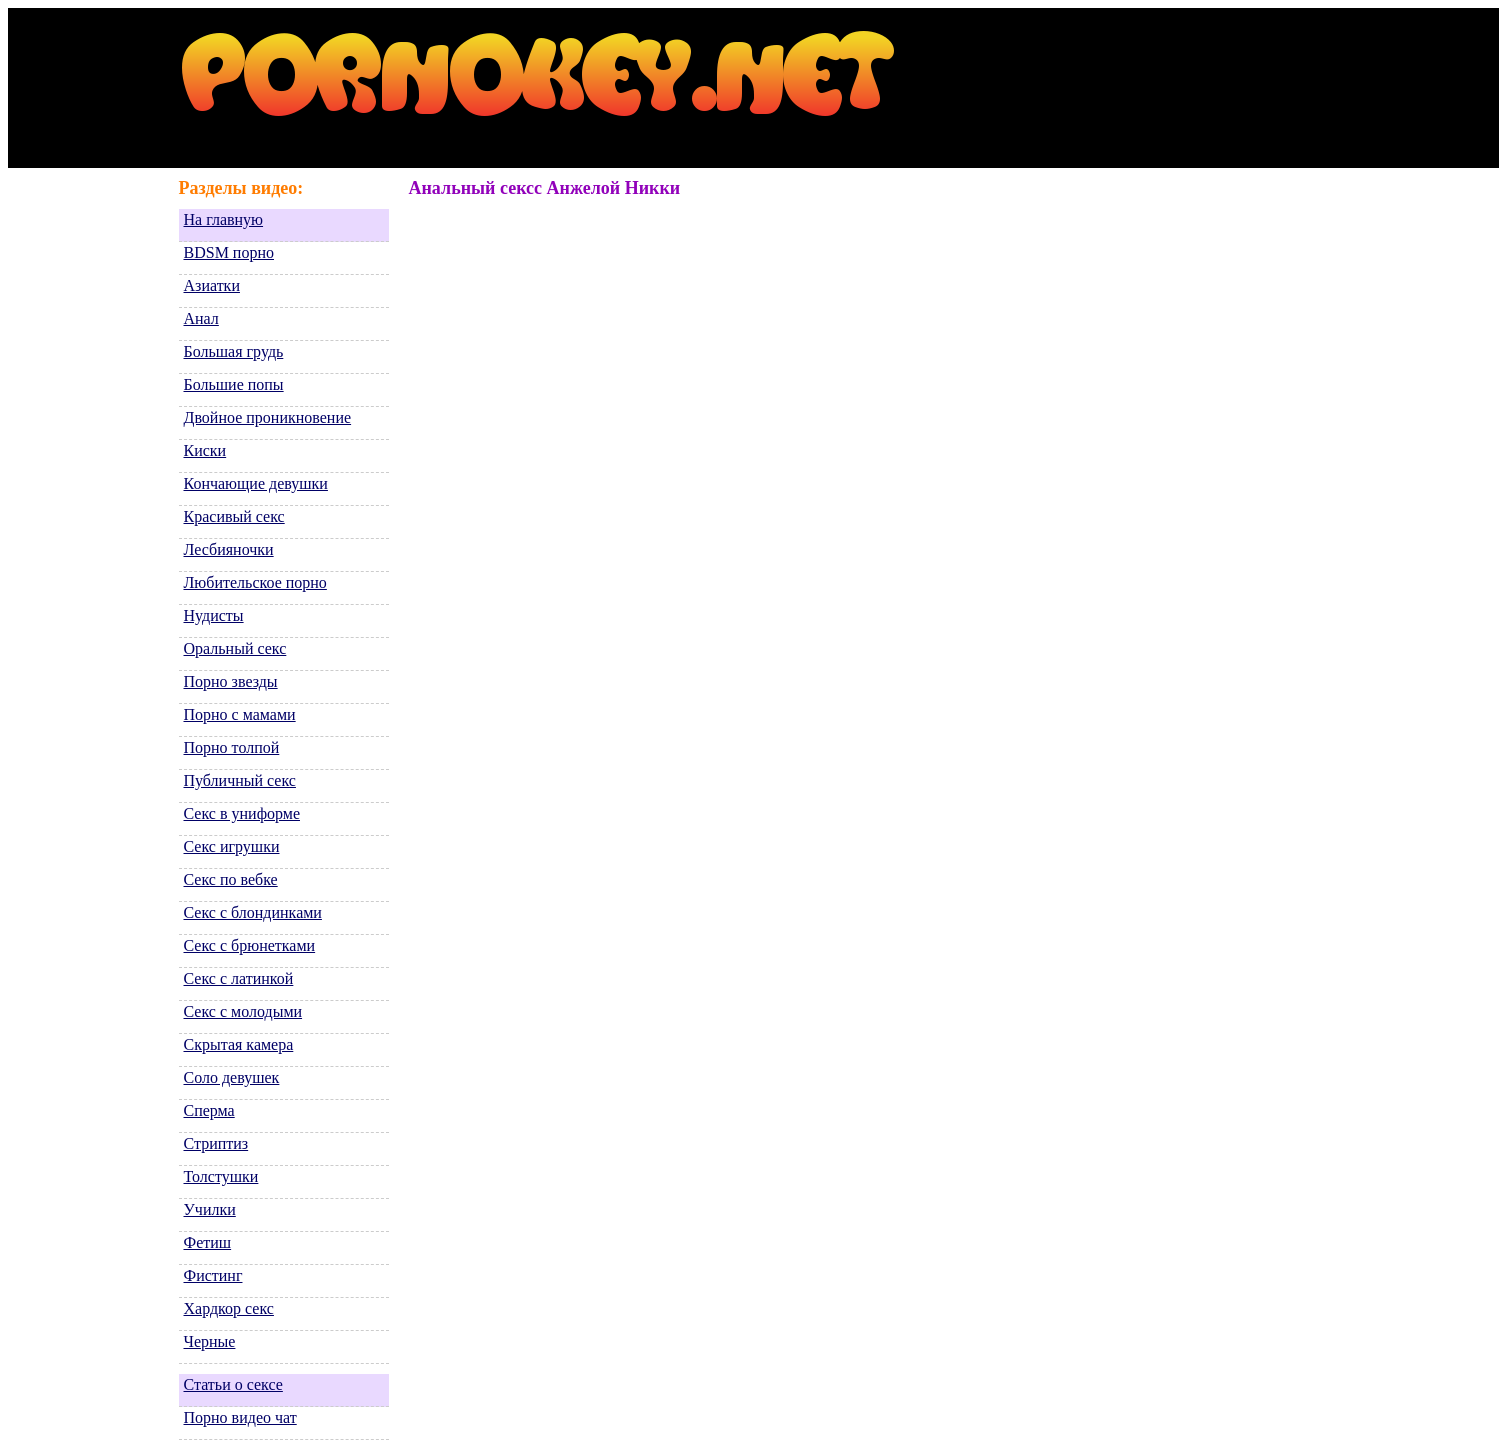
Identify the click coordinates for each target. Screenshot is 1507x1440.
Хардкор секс (229, 1308)
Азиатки (212, 285)
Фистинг (213, 1275)
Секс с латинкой (239, 978)
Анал (201, 318)
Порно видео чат (240, 1417)
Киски (205, 450)
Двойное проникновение (268, 417)
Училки (210, 1209)
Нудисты (214, 615)
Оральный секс (235, 648)
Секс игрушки (232, 846)
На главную (224, 219)
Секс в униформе (242, 813)
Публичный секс (240, 780)
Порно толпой (232, 747)
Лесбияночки (229, 549)
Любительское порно (255, 582)
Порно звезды (231, 681)
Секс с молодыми (243, 1011)
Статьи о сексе (233, 1384)
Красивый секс (234, 516)
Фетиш (208, 1242)
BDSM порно (229, 252)
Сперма (209, 1110)
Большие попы (234, 384)
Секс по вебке (231, 879)
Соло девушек (232, 1077)
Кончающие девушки (256, 483)
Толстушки (221, 1176)
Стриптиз (216, 1143)
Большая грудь (234, 351)
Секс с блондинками (253, 912)
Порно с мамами (240, 714)
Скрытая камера (239, 1044)
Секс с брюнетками (250, 945)
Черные (210, 1341)
